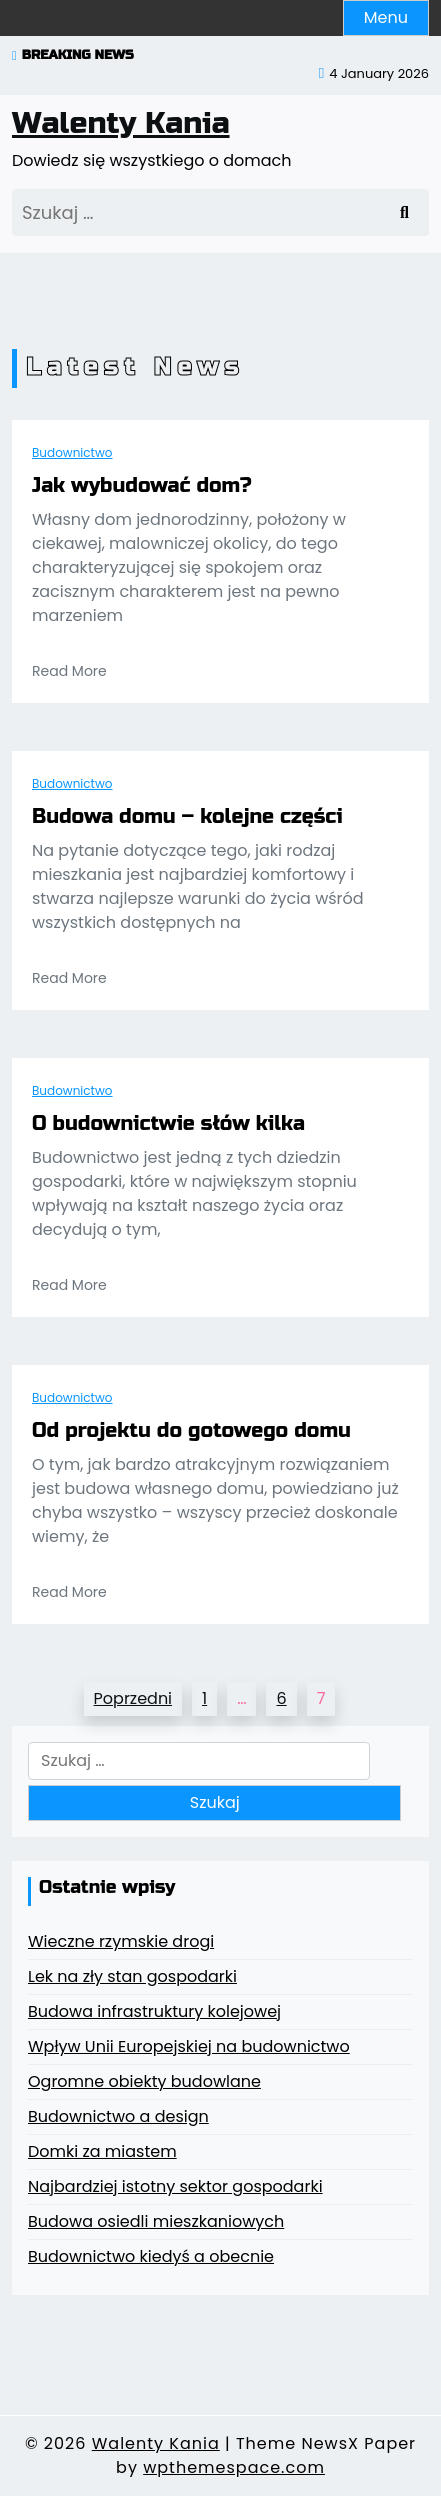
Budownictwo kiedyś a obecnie (151, 2256)
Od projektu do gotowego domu (191, 1431)
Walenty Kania (121, 123)
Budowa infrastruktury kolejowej (154, 2011)
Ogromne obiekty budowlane (144, 2081)
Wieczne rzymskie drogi (121, 1941)
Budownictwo (72, 452)
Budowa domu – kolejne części (187, 817)
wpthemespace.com (234, 2467)
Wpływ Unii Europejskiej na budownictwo (189, 2046)
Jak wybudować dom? (142, 486)
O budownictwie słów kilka (168, 1124)
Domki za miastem (102, 2151)
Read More (69, 671)
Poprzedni (133, 1698)
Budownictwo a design (118, 2116)
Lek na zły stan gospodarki (132, 1976)
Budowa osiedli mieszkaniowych (156, 2221)
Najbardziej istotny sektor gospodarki (175, 2186)
